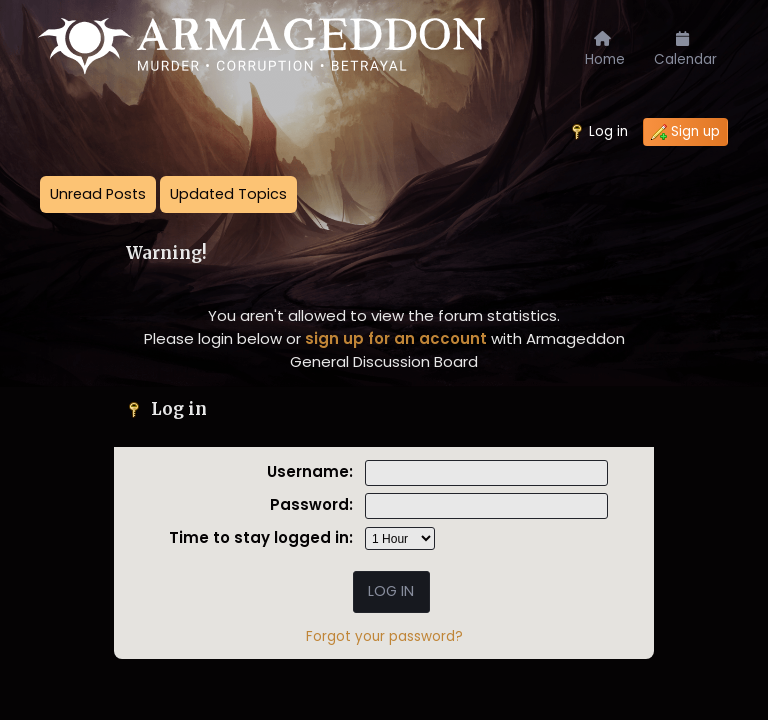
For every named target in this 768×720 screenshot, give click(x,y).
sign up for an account (396, 338)
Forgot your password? (384, 636)
